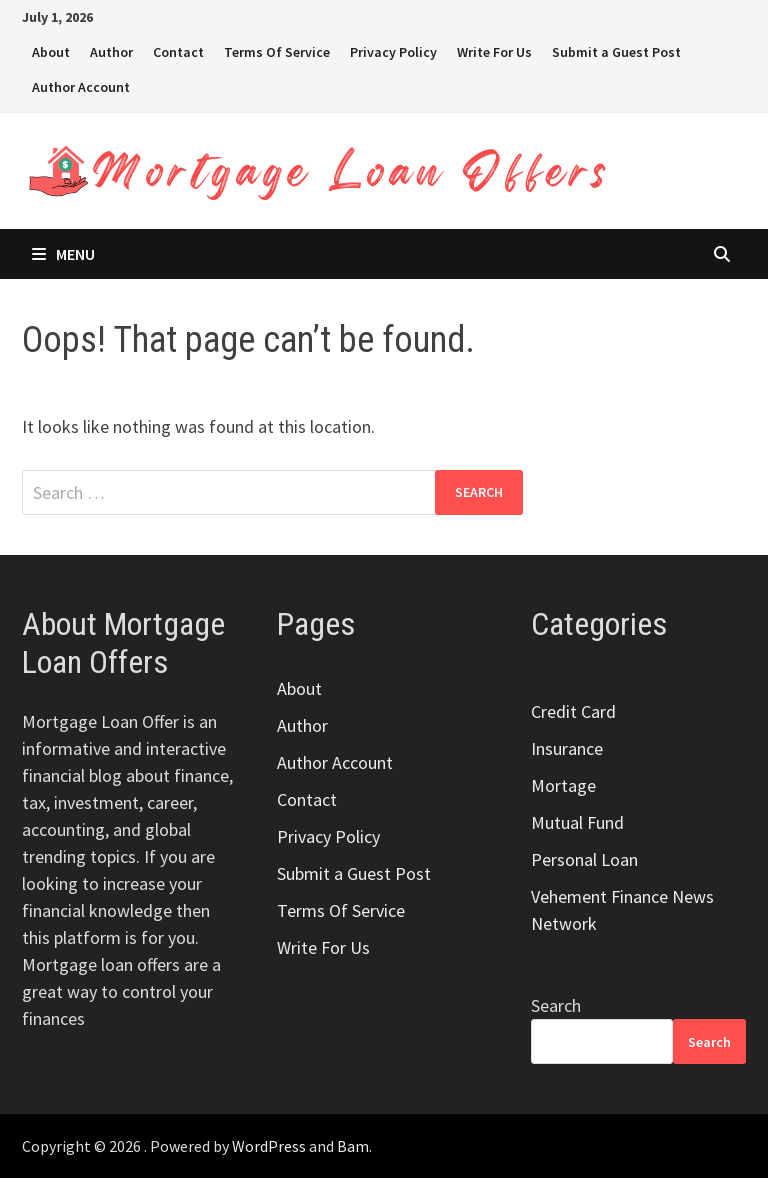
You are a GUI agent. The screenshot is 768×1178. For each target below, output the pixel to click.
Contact (178, 52)
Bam (353, 1146)
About (51, 52)
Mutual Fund (577, 822)
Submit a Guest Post (616, 52)
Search (556, 1005)
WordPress (269, 1146)
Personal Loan (584, 859)
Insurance (567, 748)
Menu (63, 254)
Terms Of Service (277, 52)
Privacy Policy (393, 52)
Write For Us (494, 52)
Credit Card (573, 711)
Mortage (563, 785)
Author (111, 52)
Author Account (81, 87)
